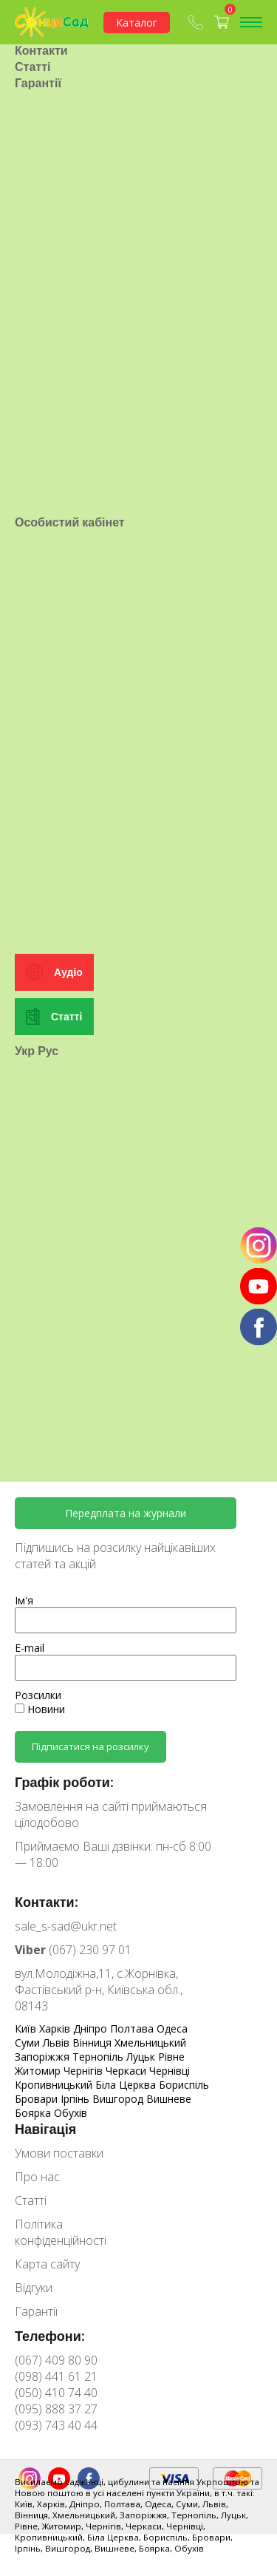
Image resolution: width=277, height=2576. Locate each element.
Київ (27, 2028)
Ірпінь (76, 2099)
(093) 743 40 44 (56, 2425)
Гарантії (38, 136)
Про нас (38, 87)
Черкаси (127, 2071)
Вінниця (93, 2043)
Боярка (34, 2113)
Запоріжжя (43, 2057)
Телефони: (50, 2336)
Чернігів (85, 2071)
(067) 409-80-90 (196, 22)
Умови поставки (62, 71)
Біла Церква (127, 2085)
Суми (29, 2043)
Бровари (38, 2099)
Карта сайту (47, 2264)
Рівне (171, 2057)
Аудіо (68, 1131)
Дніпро (91, 2028)
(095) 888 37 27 (56, 2409)
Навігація (45, 2129)
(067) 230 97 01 (73, 1950)
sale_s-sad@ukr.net (66, 1926)
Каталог (136, 23)
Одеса (172, 2028)
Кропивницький (55, 2085)
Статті (32, 120)
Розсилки (38, 1695)
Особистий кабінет (70, 628)
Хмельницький (150, 2043)
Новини (40, 1709)
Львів (57, 2043)
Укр (25, 1209)
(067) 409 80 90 (56, 2360)
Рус (48, 1209)
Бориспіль (184, 2085)
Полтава (133, 2028)
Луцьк (142, 2057)
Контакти (41, 103)
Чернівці (169, 2071)
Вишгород (119, 2099)
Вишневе (168, 2099)
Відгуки (33, 2288)
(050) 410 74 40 (56, 2393)
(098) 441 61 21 (56, 2376)
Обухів (70, 2113)
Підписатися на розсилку (90, 1746)
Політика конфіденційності (60, 2232)
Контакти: (46, 1902)
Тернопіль (99, 2057)
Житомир (39, 2071)
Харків (56, 2028)
